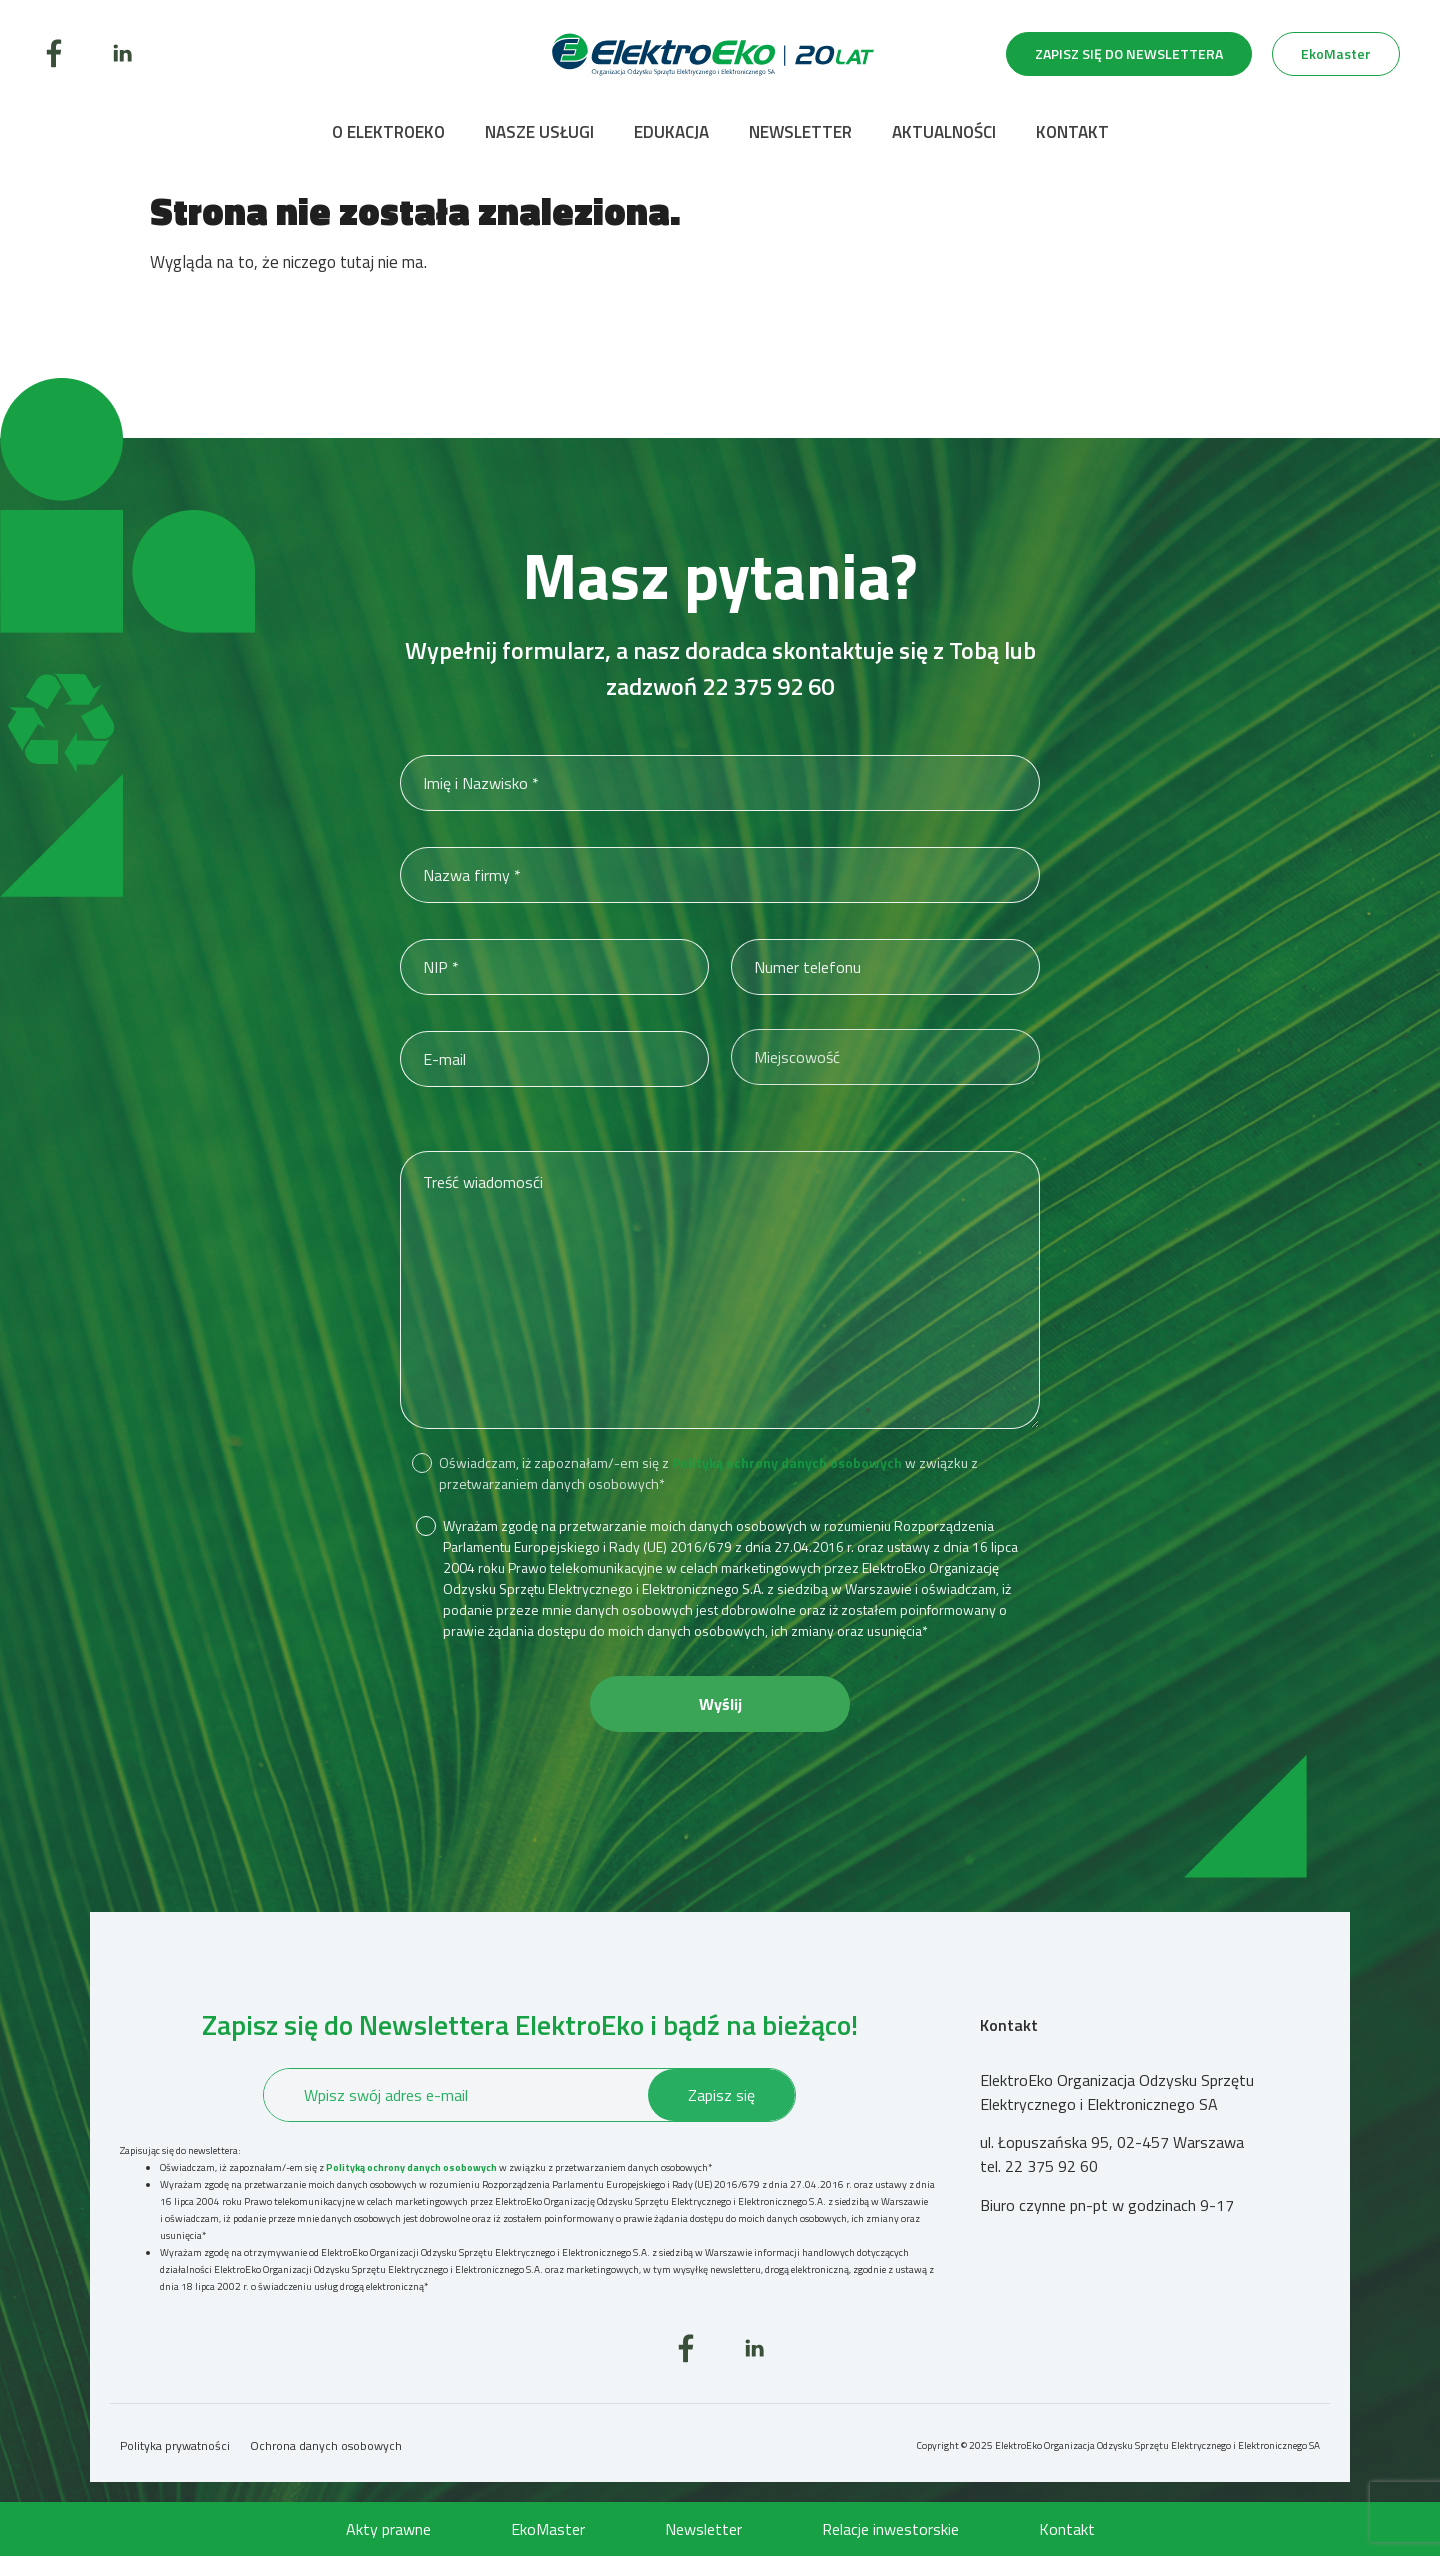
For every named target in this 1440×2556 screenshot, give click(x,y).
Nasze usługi (539, 132)
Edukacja (671, 132)
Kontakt (1072, 132)
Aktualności (944, 132)
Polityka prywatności (175, 2445)
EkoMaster (548, 2529)
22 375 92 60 (768, 686)
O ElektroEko (388, 132)
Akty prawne (388, 2529)
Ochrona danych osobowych (326, 2445)
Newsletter (800, 132)
